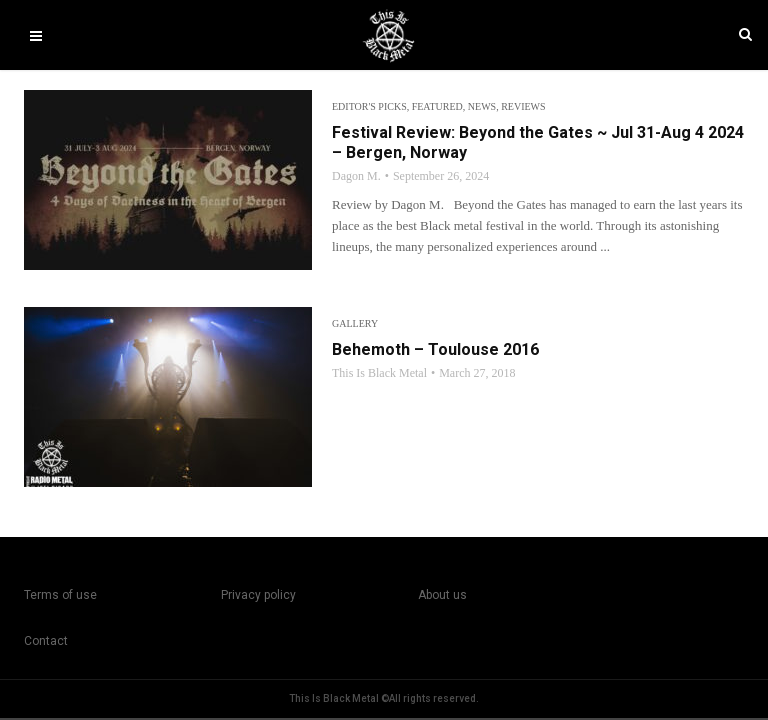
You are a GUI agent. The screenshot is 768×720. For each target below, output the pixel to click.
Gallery (355, 323)
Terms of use (60, 595)
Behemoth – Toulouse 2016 (435, 349)
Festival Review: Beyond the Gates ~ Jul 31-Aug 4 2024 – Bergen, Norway (538, 142)
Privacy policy (258, 595)
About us (442, 595)
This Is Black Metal (379, 373)
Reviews (523, 106)
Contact (46, 641)
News (482, 106)
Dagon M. (356, 176)
